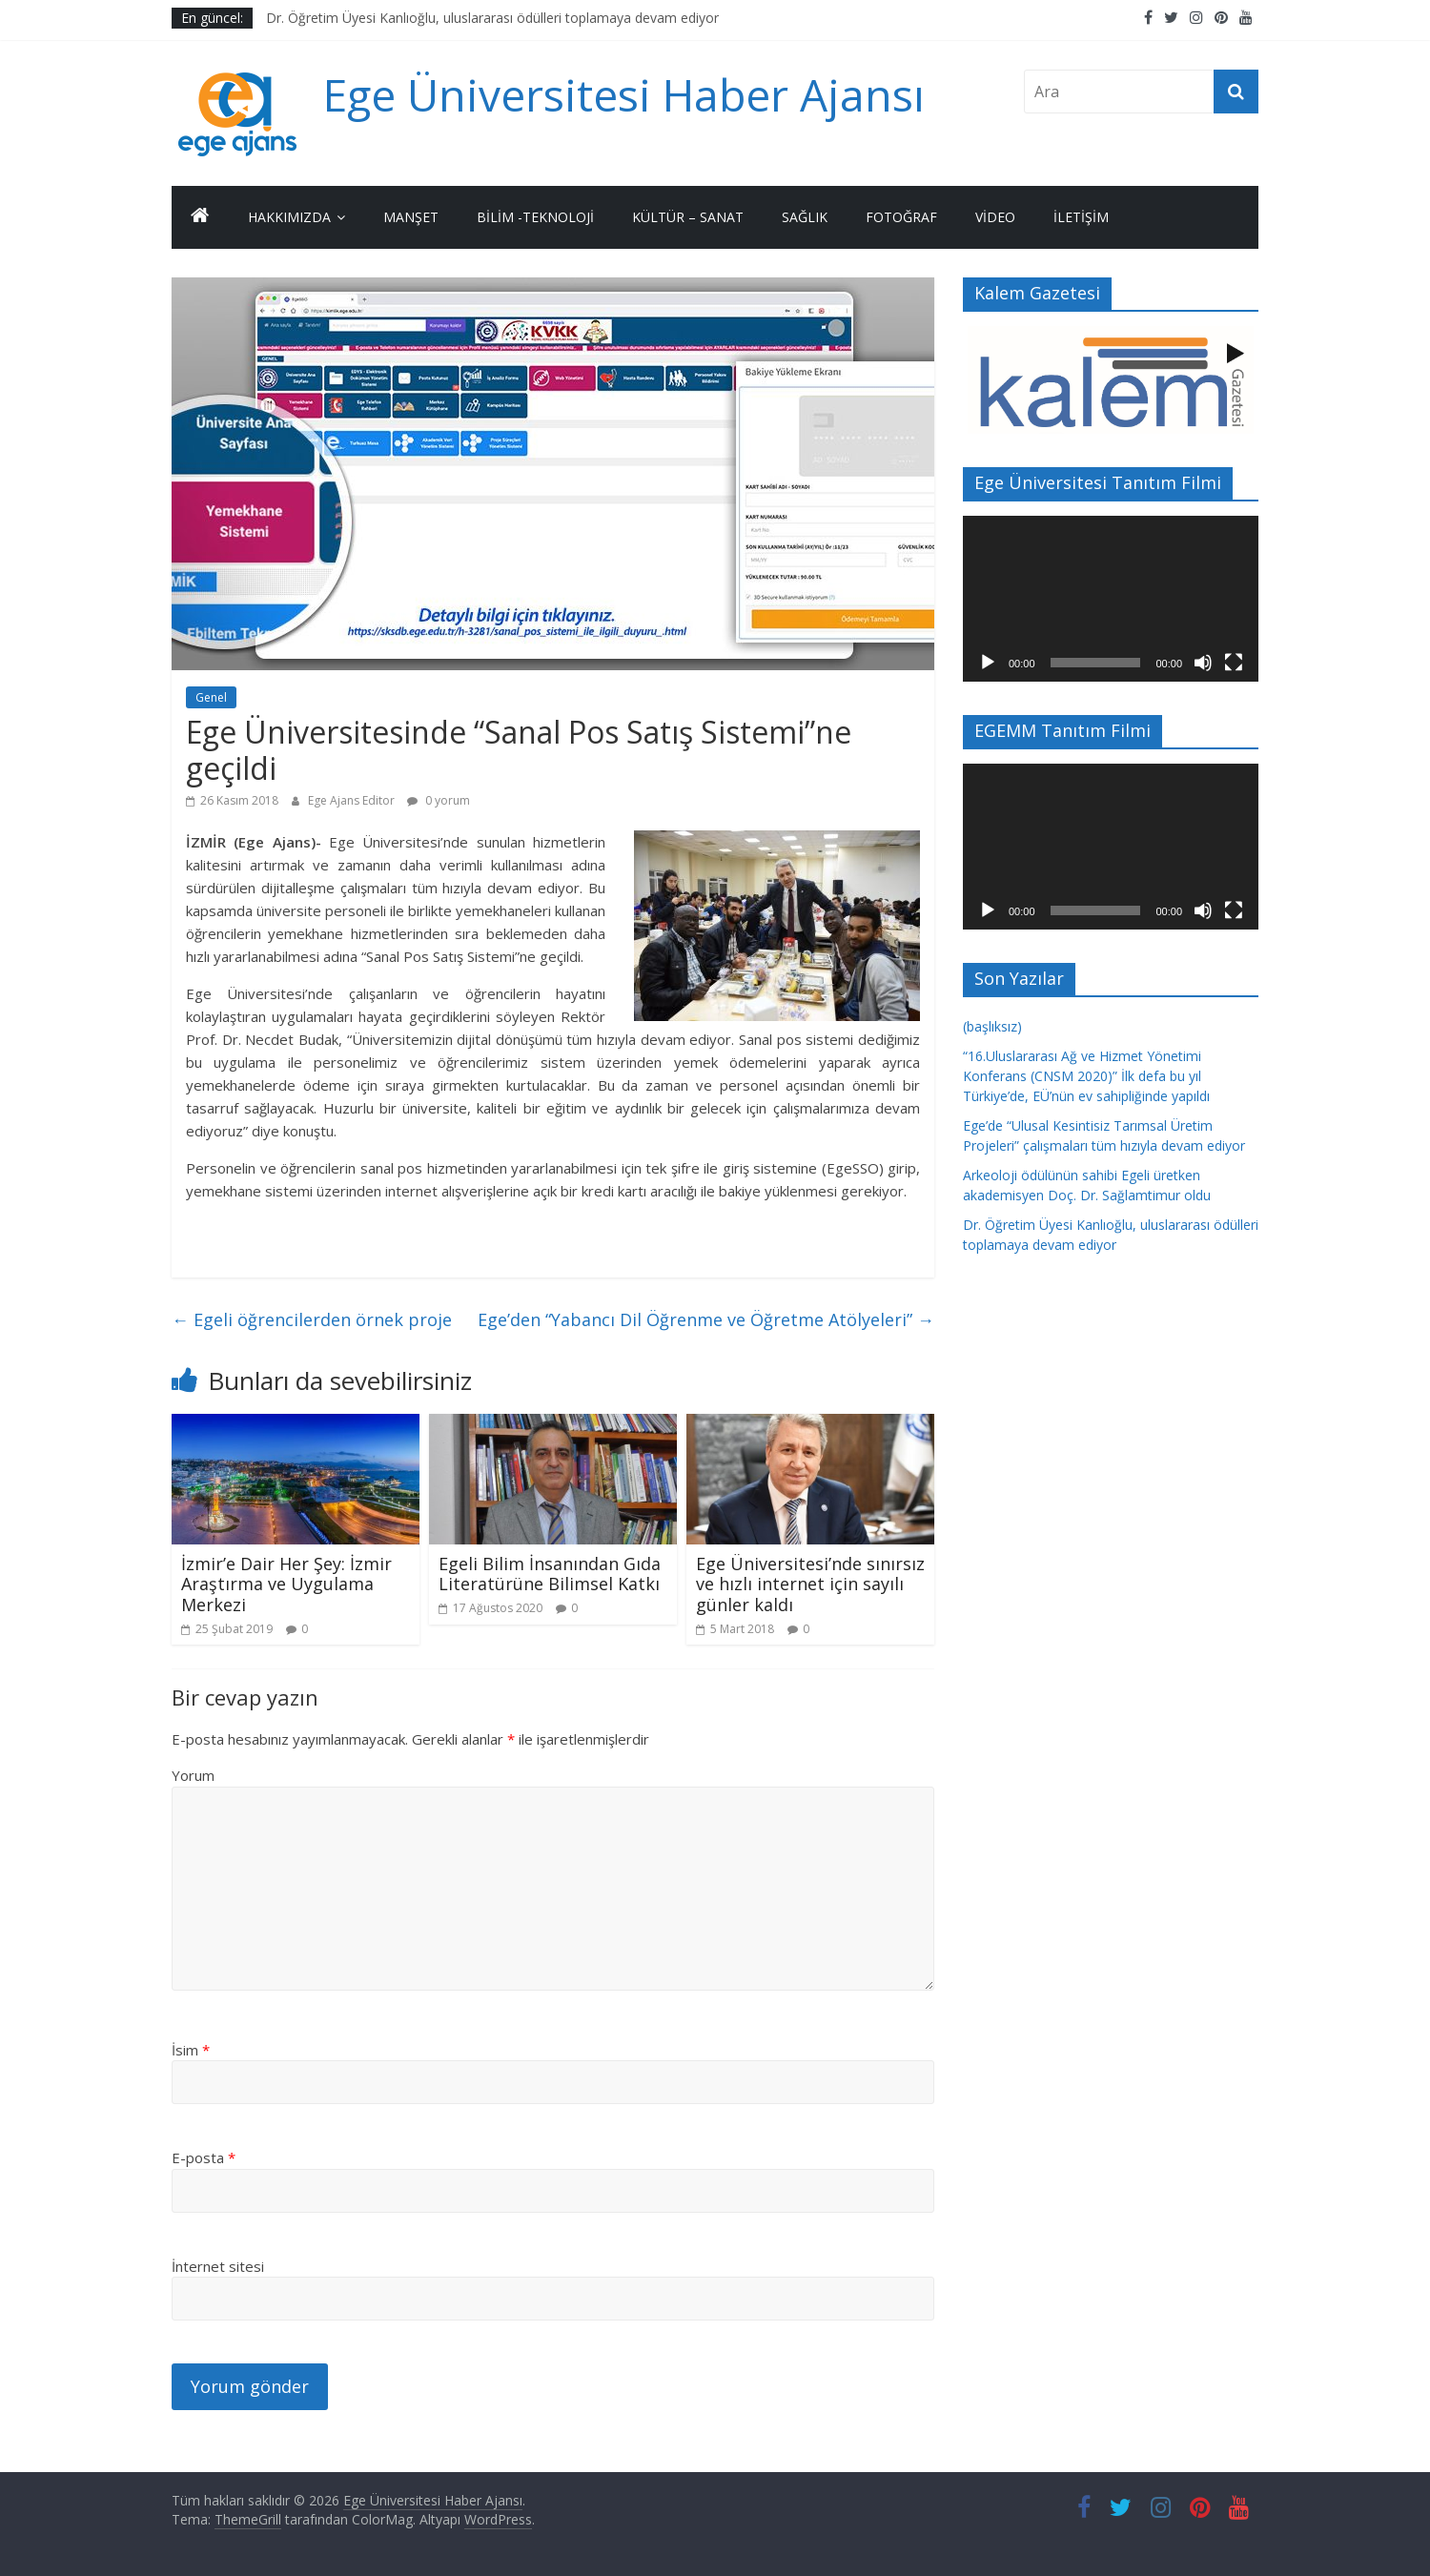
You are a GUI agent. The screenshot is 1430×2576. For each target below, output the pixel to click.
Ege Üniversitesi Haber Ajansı (624, 94)
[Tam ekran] (1233, 662)
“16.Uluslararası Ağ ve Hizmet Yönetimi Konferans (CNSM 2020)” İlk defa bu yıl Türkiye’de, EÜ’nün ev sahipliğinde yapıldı (1086, 1076)
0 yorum (438, 800)
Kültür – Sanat (688, 217)
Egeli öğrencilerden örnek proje (312, 1319)
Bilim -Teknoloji (535, 217)
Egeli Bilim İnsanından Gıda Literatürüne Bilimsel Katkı (550, 1574)
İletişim (1081, 217)
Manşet (411, 217)
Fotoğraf (901, 217)
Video (995, 217)
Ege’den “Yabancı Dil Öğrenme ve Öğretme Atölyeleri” (706, 1319)
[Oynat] (987, 662)
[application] (1110, 599)
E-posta (203, 2157)
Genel (211, 697)
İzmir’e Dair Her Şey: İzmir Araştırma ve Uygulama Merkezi (286, 1584)
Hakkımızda (289, 217)
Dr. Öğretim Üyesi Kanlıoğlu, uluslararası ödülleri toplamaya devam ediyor (492, 18)
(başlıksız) (992, 1026)
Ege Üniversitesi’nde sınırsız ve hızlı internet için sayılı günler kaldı (810, 1584)
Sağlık (804, 217)
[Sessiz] (1203, 662)
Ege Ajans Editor (353, 800)
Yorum (193, 1775)
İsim (191, 2049)
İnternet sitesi (218, 2266)
